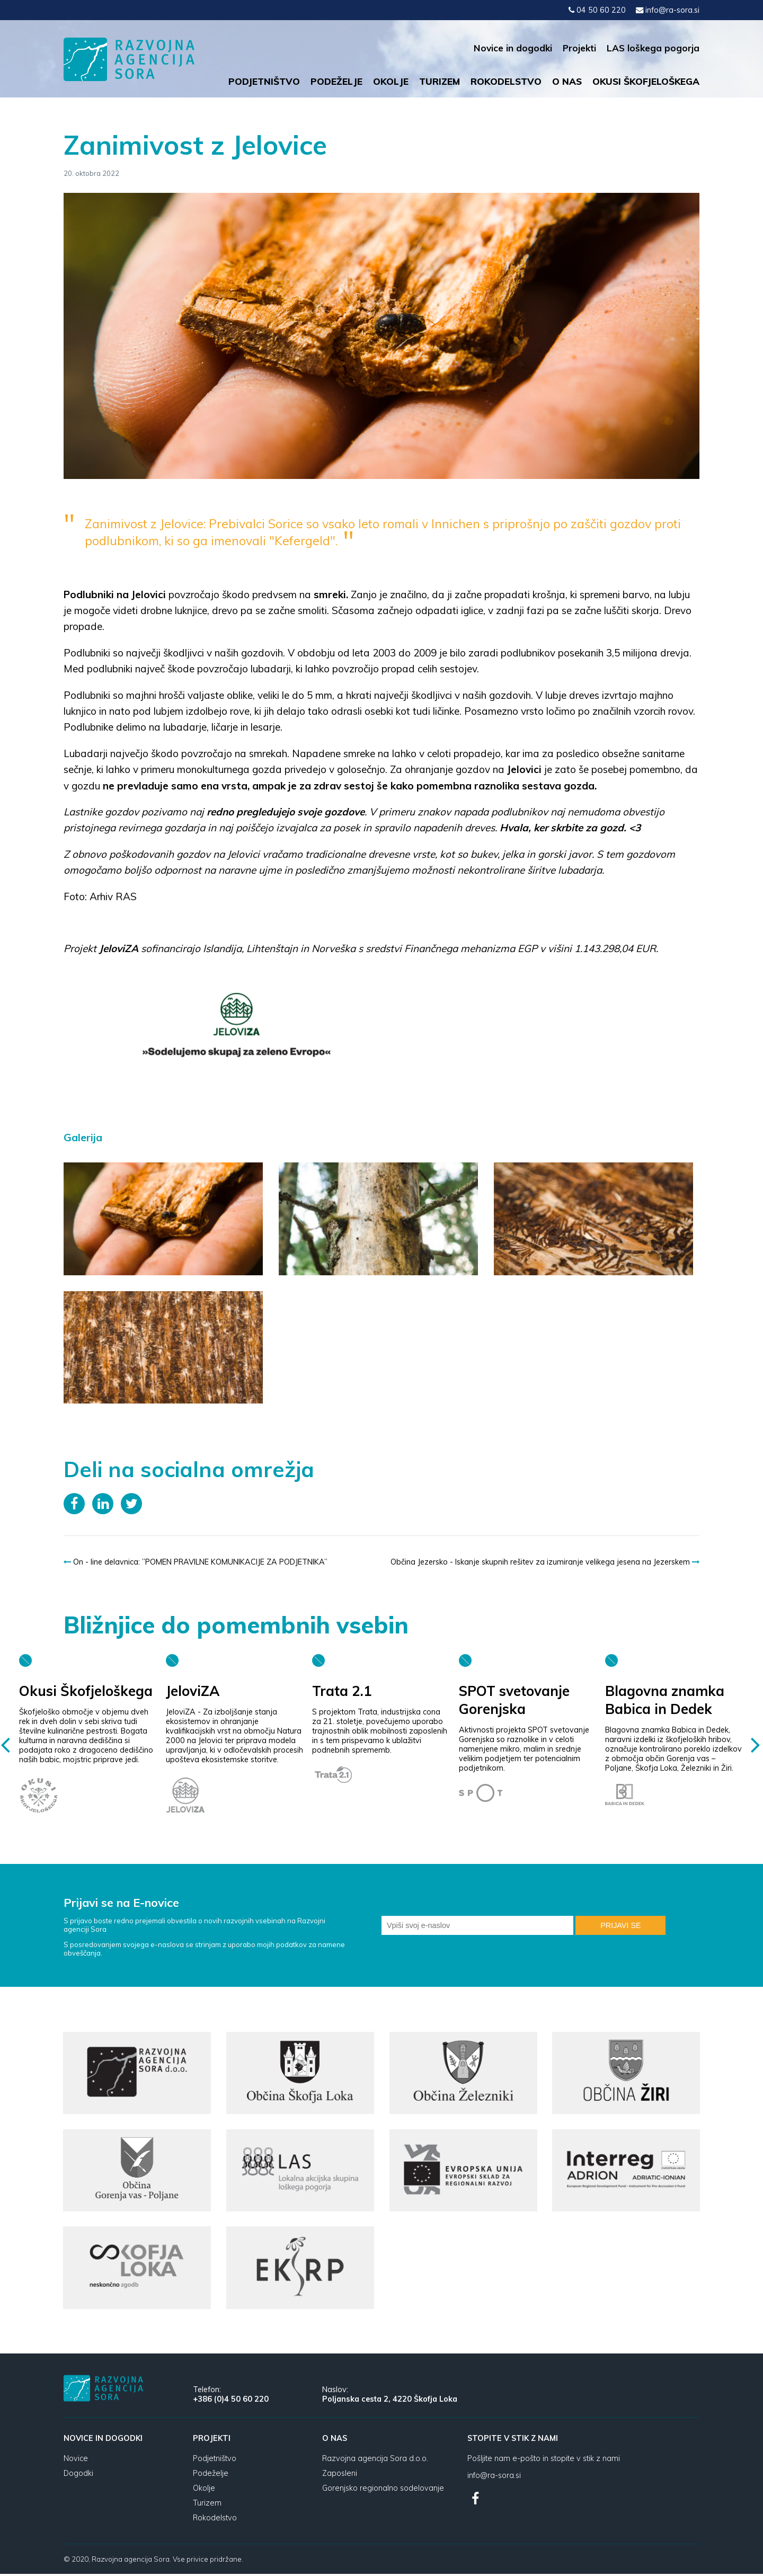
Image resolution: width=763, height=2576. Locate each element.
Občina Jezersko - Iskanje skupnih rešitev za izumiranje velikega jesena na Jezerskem (545, 1562)
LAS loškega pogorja (653, 48)
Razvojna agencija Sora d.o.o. (375, 2460)
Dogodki (78, 2475)
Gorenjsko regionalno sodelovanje (383, 2490)
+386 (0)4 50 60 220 (231, 2401)
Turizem (439, 81)
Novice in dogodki (513, 48)
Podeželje (336, 81)
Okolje (391, 81)
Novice (76, 2460)
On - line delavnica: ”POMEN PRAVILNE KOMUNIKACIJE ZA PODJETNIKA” (195, 1562)
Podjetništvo (264, 81)
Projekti (579, 48)
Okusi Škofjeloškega (645, 81)
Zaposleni (339, 2475)
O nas (567, 81)
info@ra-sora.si (667, 10)
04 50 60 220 (597, 10)
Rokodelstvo (506, 81)
